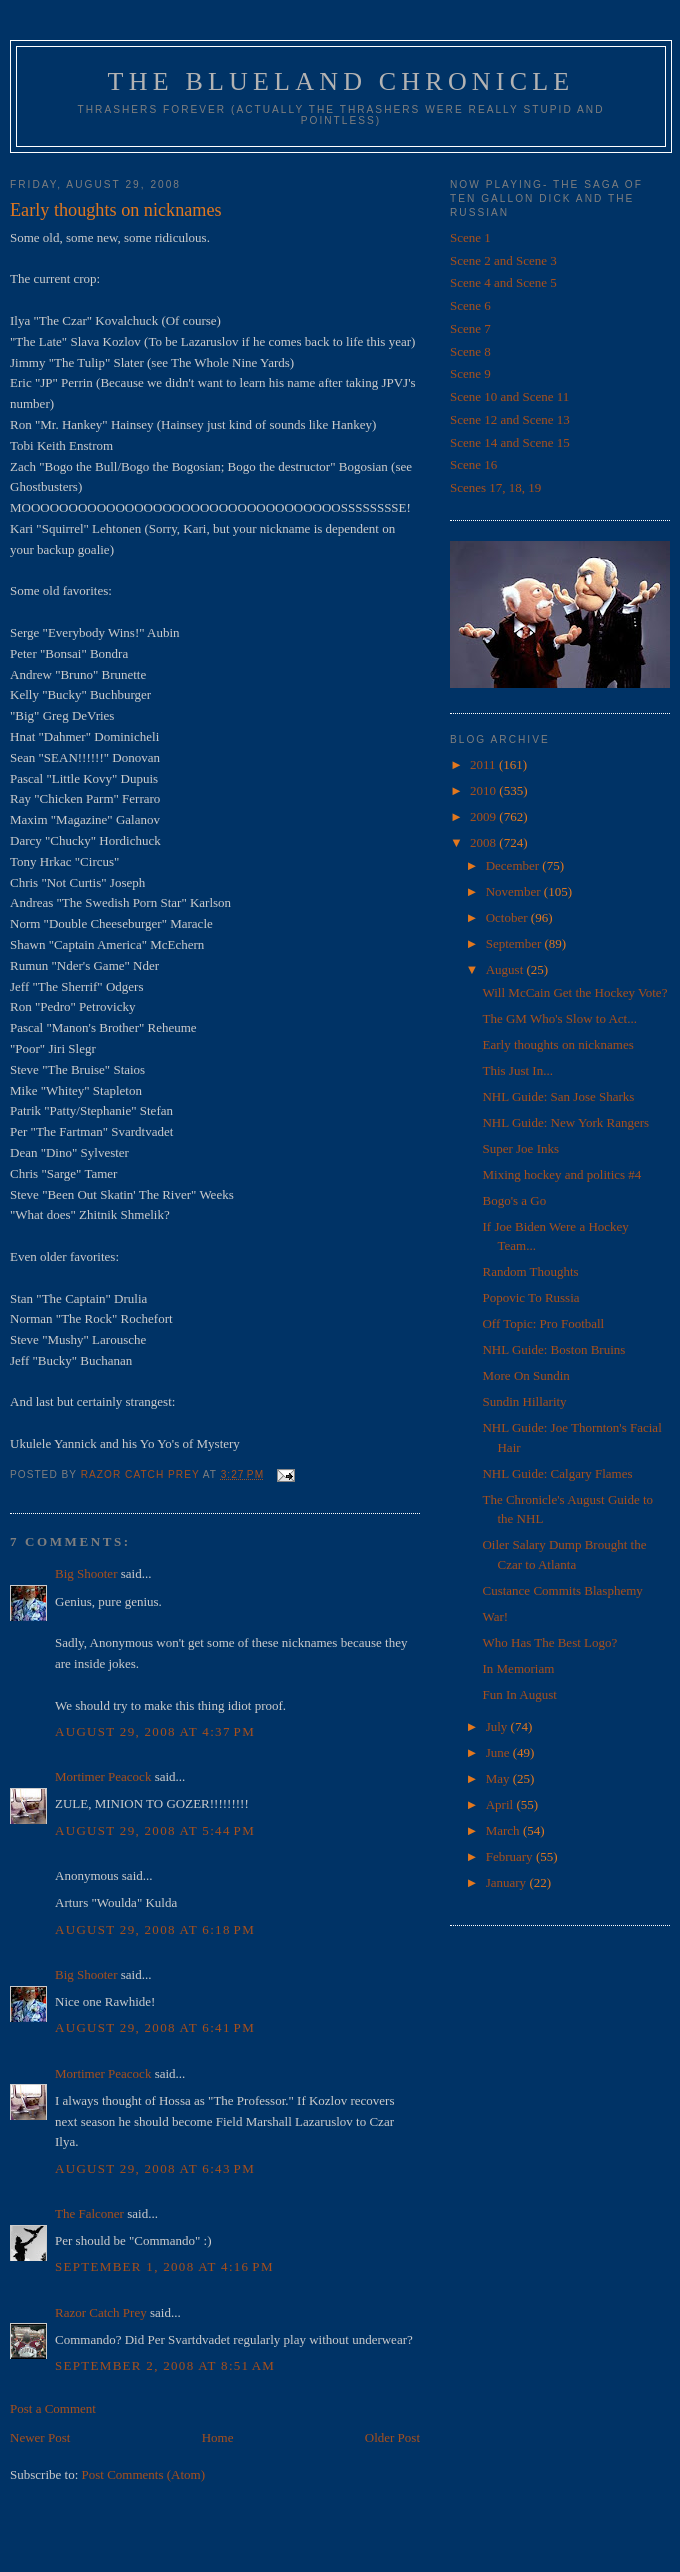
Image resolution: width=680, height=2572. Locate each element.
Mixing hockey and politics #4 (561, 1174)
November (515, 891)
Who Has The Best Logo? (549, 1642)
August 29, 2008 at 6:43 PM (155, 2168)
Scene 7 (470, 328)
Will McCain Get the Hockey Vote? (574, 992)
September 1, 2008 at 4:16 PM (164, 2266)
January (508, 1882)
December (514, 865)
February (511, 1856)
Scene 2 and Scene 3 (503, 260)
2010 (484, 790)
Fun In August (519, 1694)
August (506, 969)
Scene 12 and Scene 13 (510, 419)
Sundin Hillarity (524, 1401)
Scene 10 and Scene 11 (509, 396)
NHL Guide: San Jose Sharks (558, 1096)
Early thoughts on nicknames (557, 1044)
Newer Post (40, 2437)
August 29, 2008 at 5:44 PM (155, 1830)
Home (218, 2437)
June (499, 1752)
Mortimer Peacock (103, 1776)
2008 (484, 842)
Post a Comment (53, 2408)
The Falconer (89, 2213)
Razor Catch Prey (101, 2312)
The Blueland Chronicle (341, 81)
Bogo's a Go (514, 1200)
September (515, 943)
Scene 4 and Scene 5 (503, 282)
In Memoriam (518, 1668)
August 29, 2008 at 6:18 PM (155, 1929)
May (499, 1778)
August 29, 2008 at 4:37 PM (155, 1731)
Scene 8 (470, 351)
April (501, 1804)
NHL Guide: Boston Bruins (553, 1349)
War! (495, 1616)
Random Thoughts (530, 1271)
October (508, 917)
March (504, 1830)
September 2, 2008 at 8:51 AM (165, 2365)
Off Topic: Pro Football (543, 1323)
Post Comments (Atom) (144, 2474)
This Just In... (517, 1070)
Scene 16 (473, 464)
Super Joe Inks (520, 1148)
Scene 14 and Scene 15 (510, 442)
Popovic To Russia (530, 1297)
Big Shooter (86, 1573)
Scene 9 (470, 373)
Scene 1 (470, 237)
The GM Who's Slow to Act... (559, 1018)
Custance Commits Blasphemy (562, 1590)
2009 (484, 816)
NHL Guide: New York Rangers (565, 1122)
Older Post (392, 2437)
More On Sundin (525, 1375)
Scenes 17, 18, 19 (495, 487)
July (498, 1726)
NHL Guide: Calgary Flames (557, 1473)
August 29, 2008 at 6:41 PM (155, 2027)
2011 (484, 764)
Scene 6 (470, 305)
